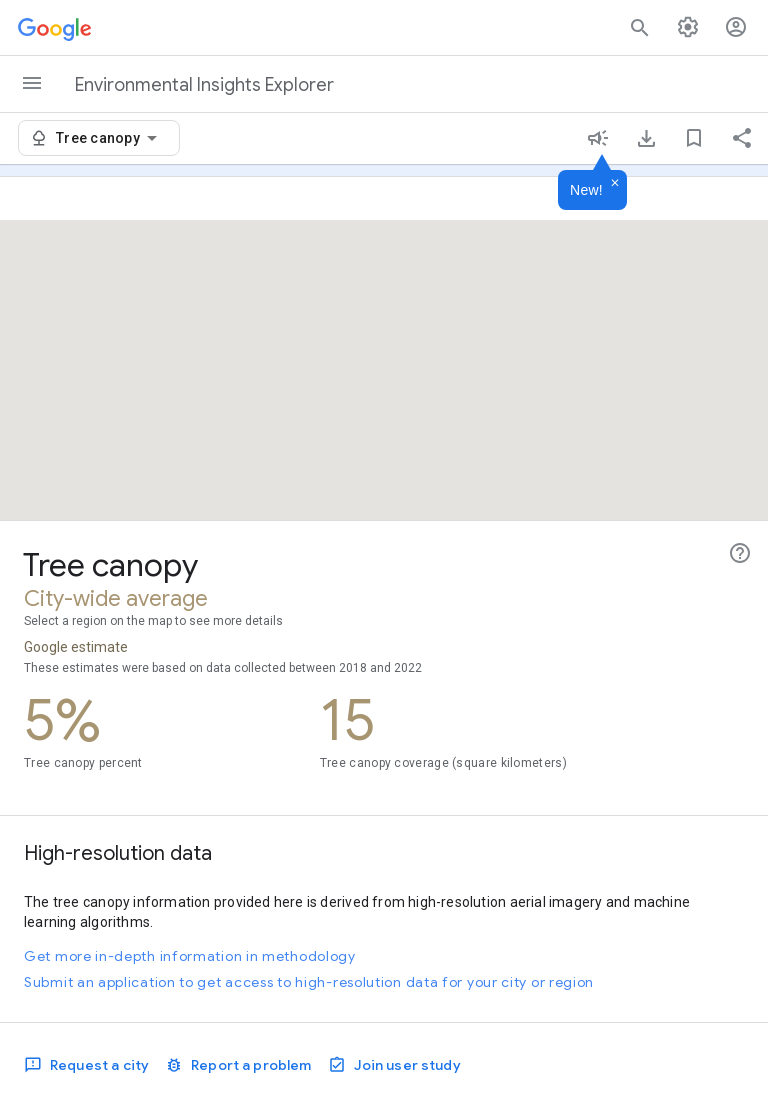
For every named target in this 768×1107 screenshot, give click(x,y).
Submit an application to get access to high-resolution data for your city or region (309, 982)
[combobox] (110, 138)
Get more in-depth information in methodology (190, 956)
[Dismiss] (615, 184)
